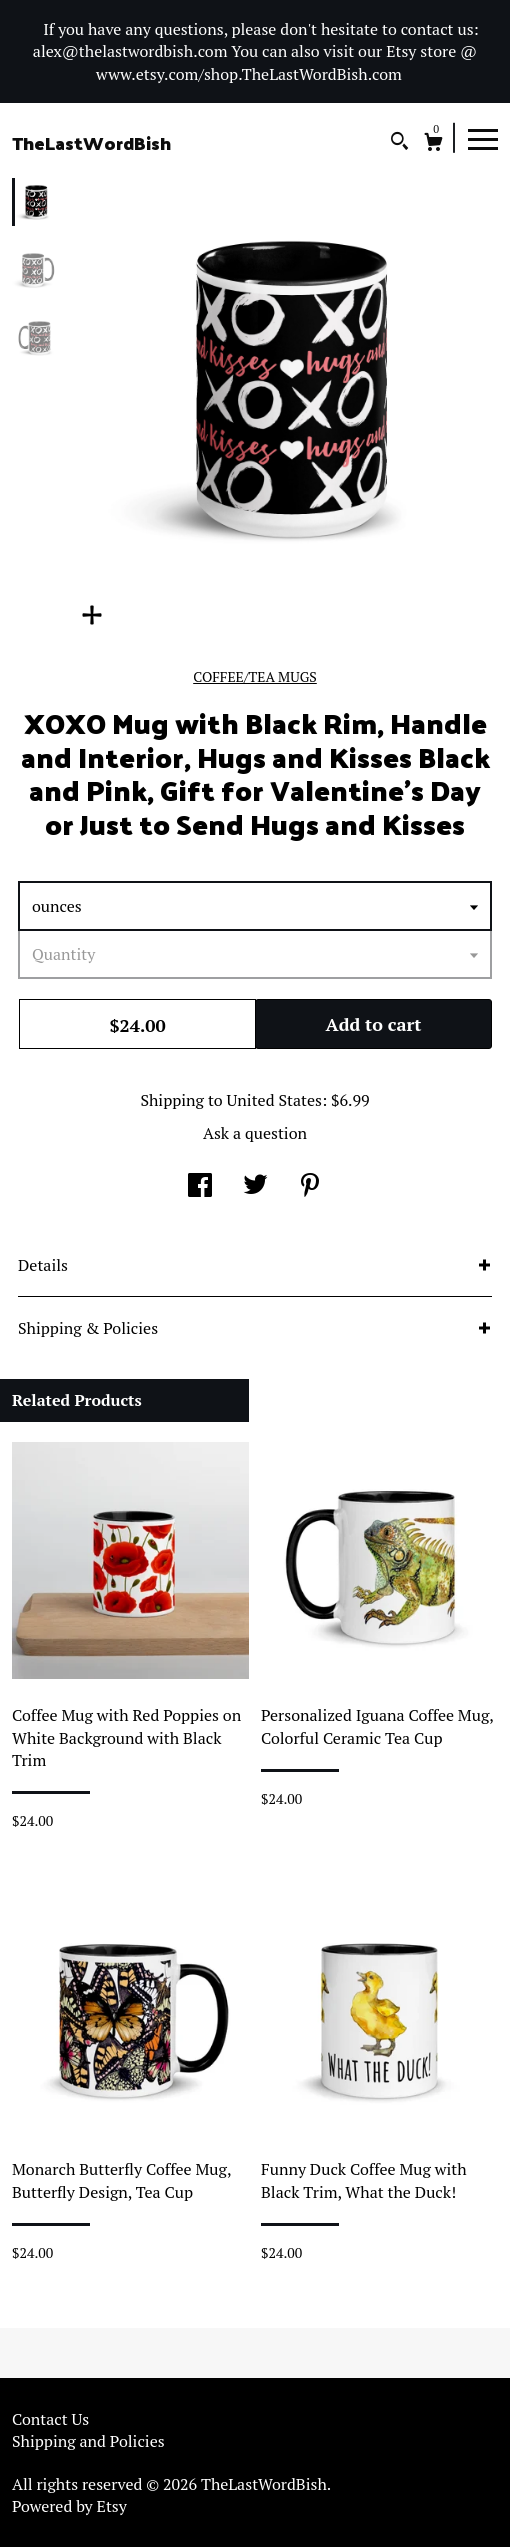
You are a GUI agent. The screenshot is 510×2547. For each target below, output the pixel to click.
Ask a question (255, 1133)
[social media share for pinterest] (310, 1187)
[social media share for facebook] (200, 1187)
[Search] (399, 143)
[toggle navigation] (483, 138)
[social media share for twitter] (255, 1187)
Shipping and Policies (88, 2441)
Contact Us (50, 2419)
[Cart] (433, 144)
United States (274, 1100)
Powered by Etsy (69, 2506)
